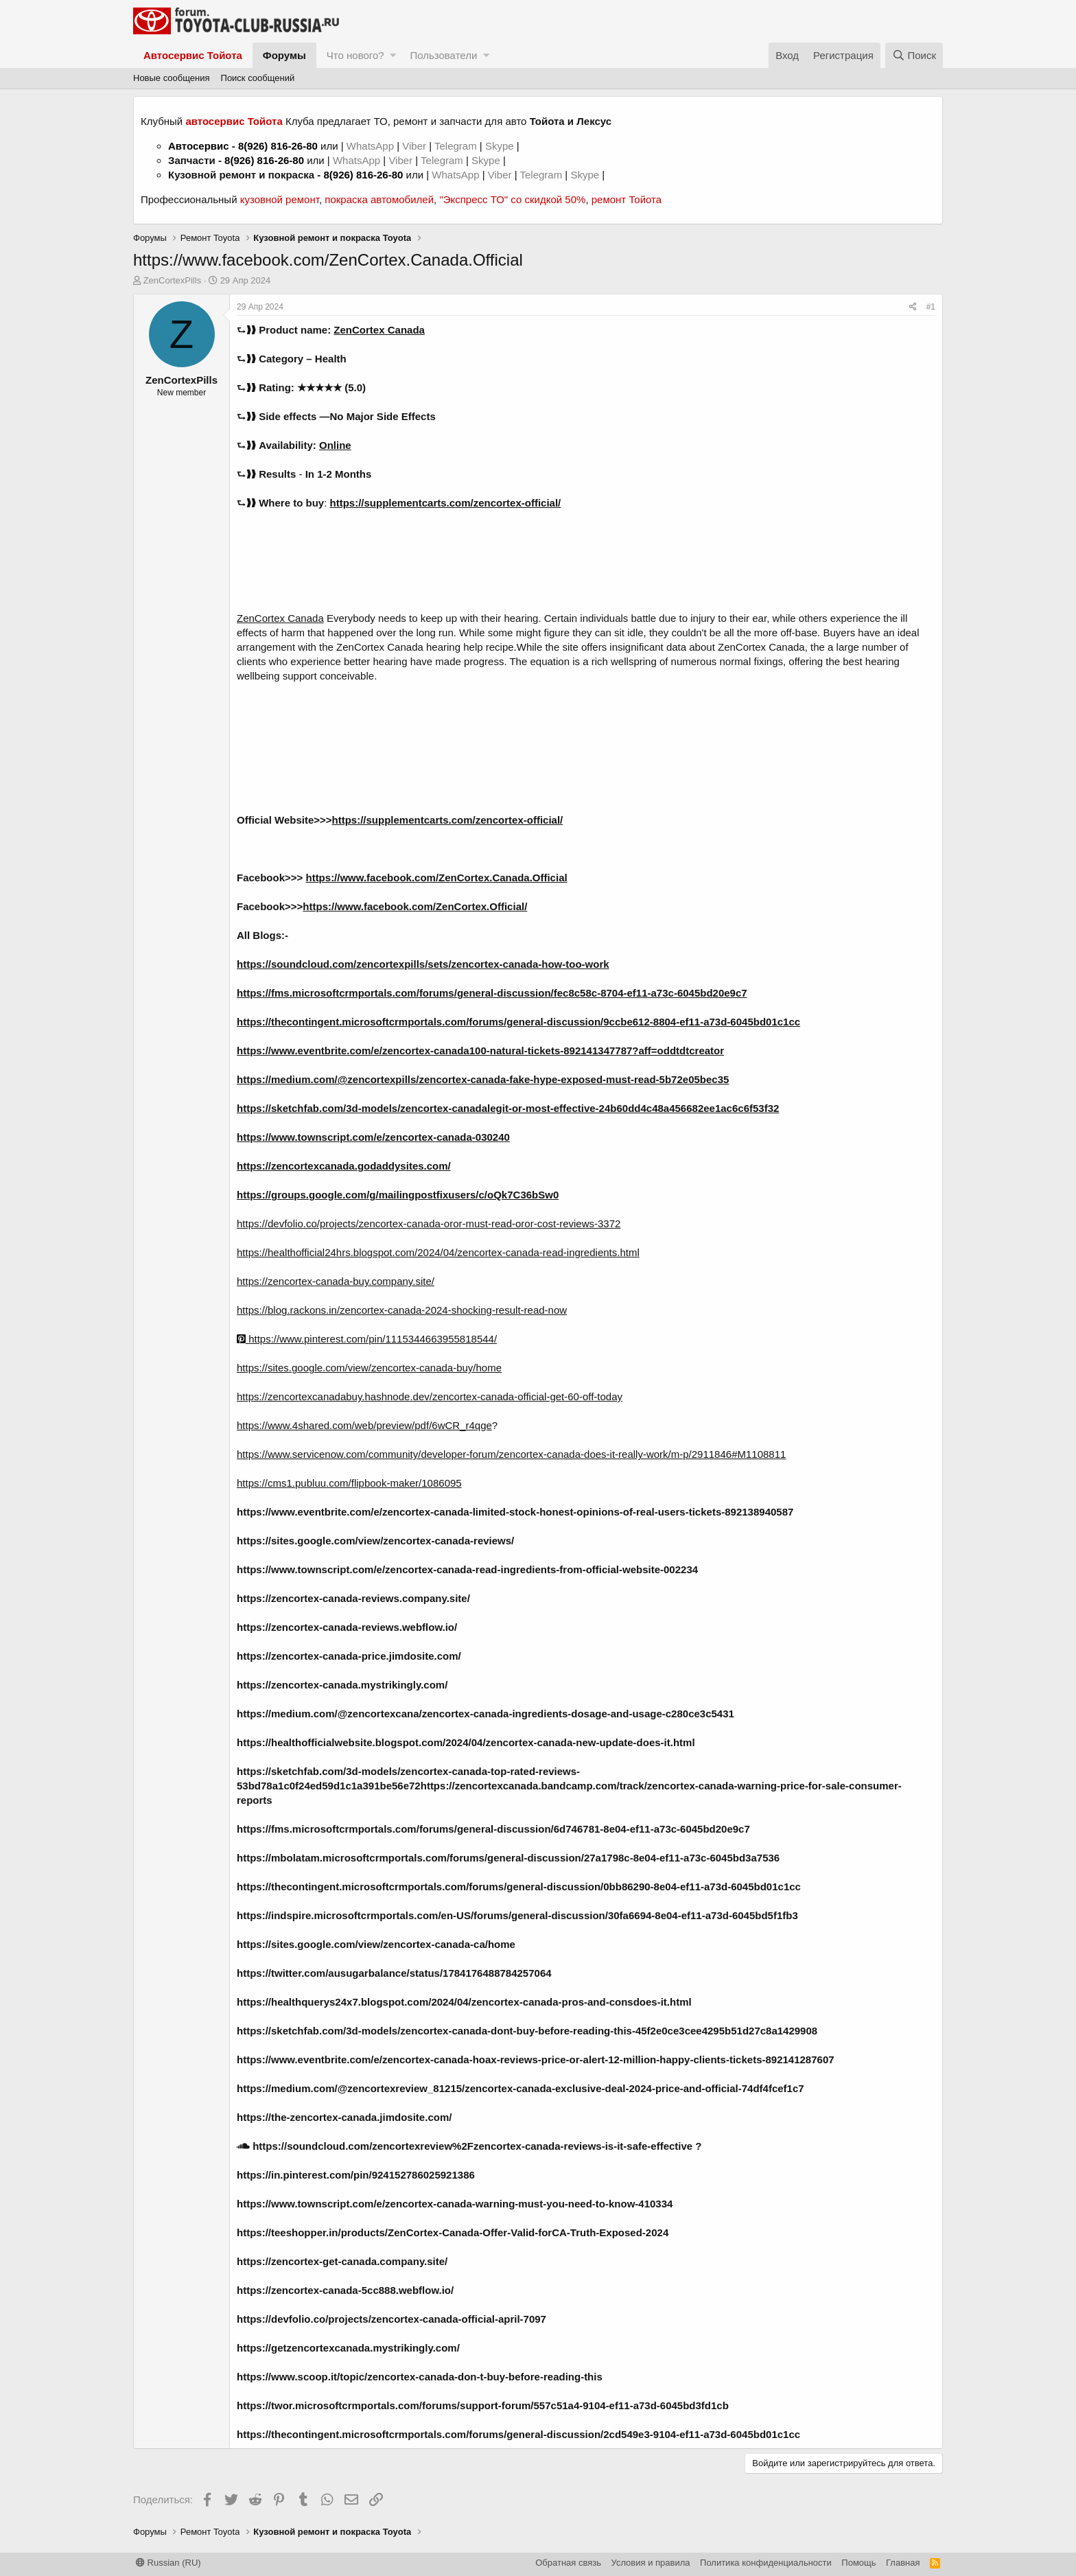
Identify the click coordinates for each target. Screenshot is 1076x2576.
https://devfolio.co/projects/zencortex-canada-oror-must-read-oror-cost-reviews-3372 (428, 1223)
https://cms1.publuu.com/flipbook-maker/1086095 (349, 1483)
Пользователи (443, 55)
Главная (903, 2562)
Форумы (284, 55)
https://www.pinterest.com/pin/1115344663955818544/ (367, 1339)
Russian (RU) (168, 2562)
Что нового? (355, 55)
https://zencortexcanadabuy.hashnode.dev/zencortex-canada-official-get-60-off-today (429, 1396)
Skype (501, 146)
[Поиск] (914, 55)
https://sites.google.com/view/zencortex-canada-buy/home (369, 1367)
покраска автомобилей (379, 199)
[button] (392, 55)
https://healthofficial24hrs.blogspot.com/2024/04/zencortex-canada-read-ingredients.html (438, 1252)
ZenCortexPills (172, 280)
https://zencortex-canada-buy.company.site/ (335, 1281)
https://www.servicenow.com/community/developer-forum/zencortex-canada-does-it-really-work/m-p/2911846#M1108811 (511, 1454)
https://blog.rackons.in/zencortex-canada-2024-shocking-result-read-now (402, 1310)
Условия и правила (650, 2562)
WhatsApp (372, 146)
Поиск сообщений (258, 78)
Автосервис (198, 146)
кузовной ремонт (279, 199)
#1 (930, 307)
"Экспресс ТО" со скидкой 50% (512, 199)
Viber (414, 146)
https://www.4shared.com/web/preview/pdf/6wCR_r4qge (364, 1425)
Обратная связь (568, 2562)
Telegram (457, 146)
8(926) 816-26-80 (278, 146)
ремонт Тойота (627, 199)
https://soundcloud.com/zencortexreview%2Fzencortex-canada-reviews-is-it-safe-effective (464, 2146)
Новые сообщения (171, 78)
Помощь (858, 2562)
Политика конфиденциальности (766, 2562)
